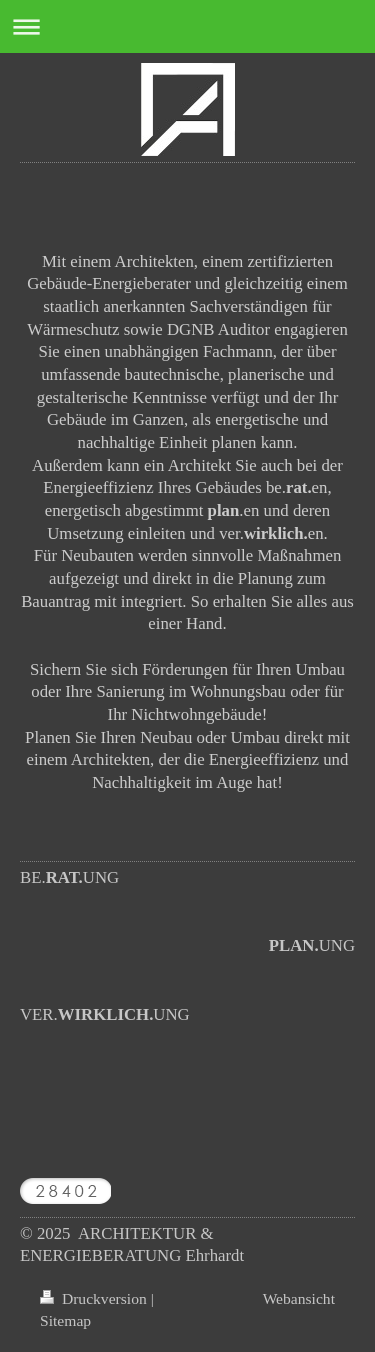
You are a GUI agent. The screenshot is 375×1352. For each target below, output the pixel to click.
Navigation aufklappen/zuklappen (187, 26)
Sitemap (65, 1320)
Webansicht (299, 1298)
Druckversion (95, 1298)
